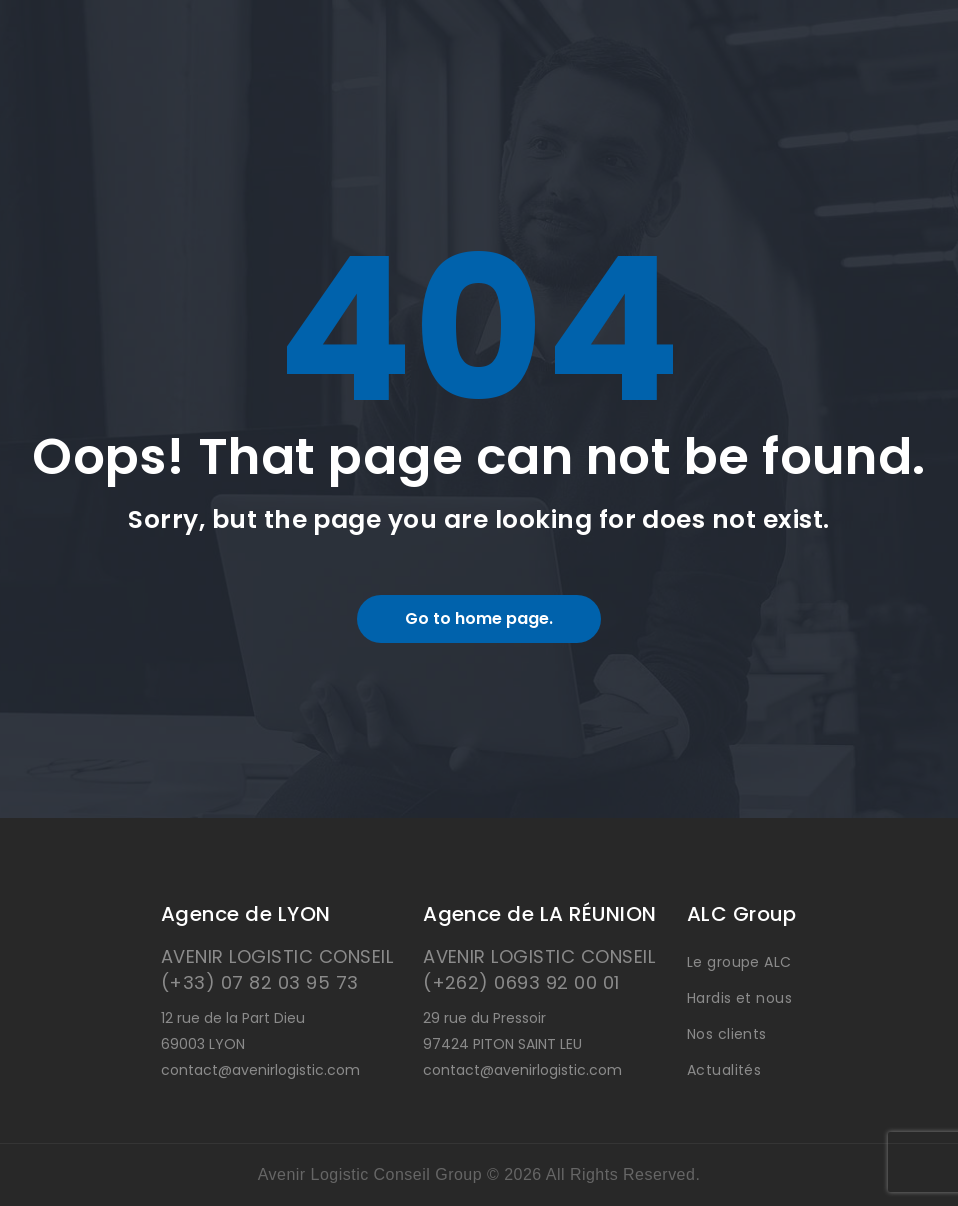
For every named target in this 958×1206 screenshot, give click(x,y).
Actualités (724, 1070)
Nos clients (727, 1034)
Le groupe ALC (739, 962)
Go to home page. (479, 618)
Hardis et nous (740, 998)
